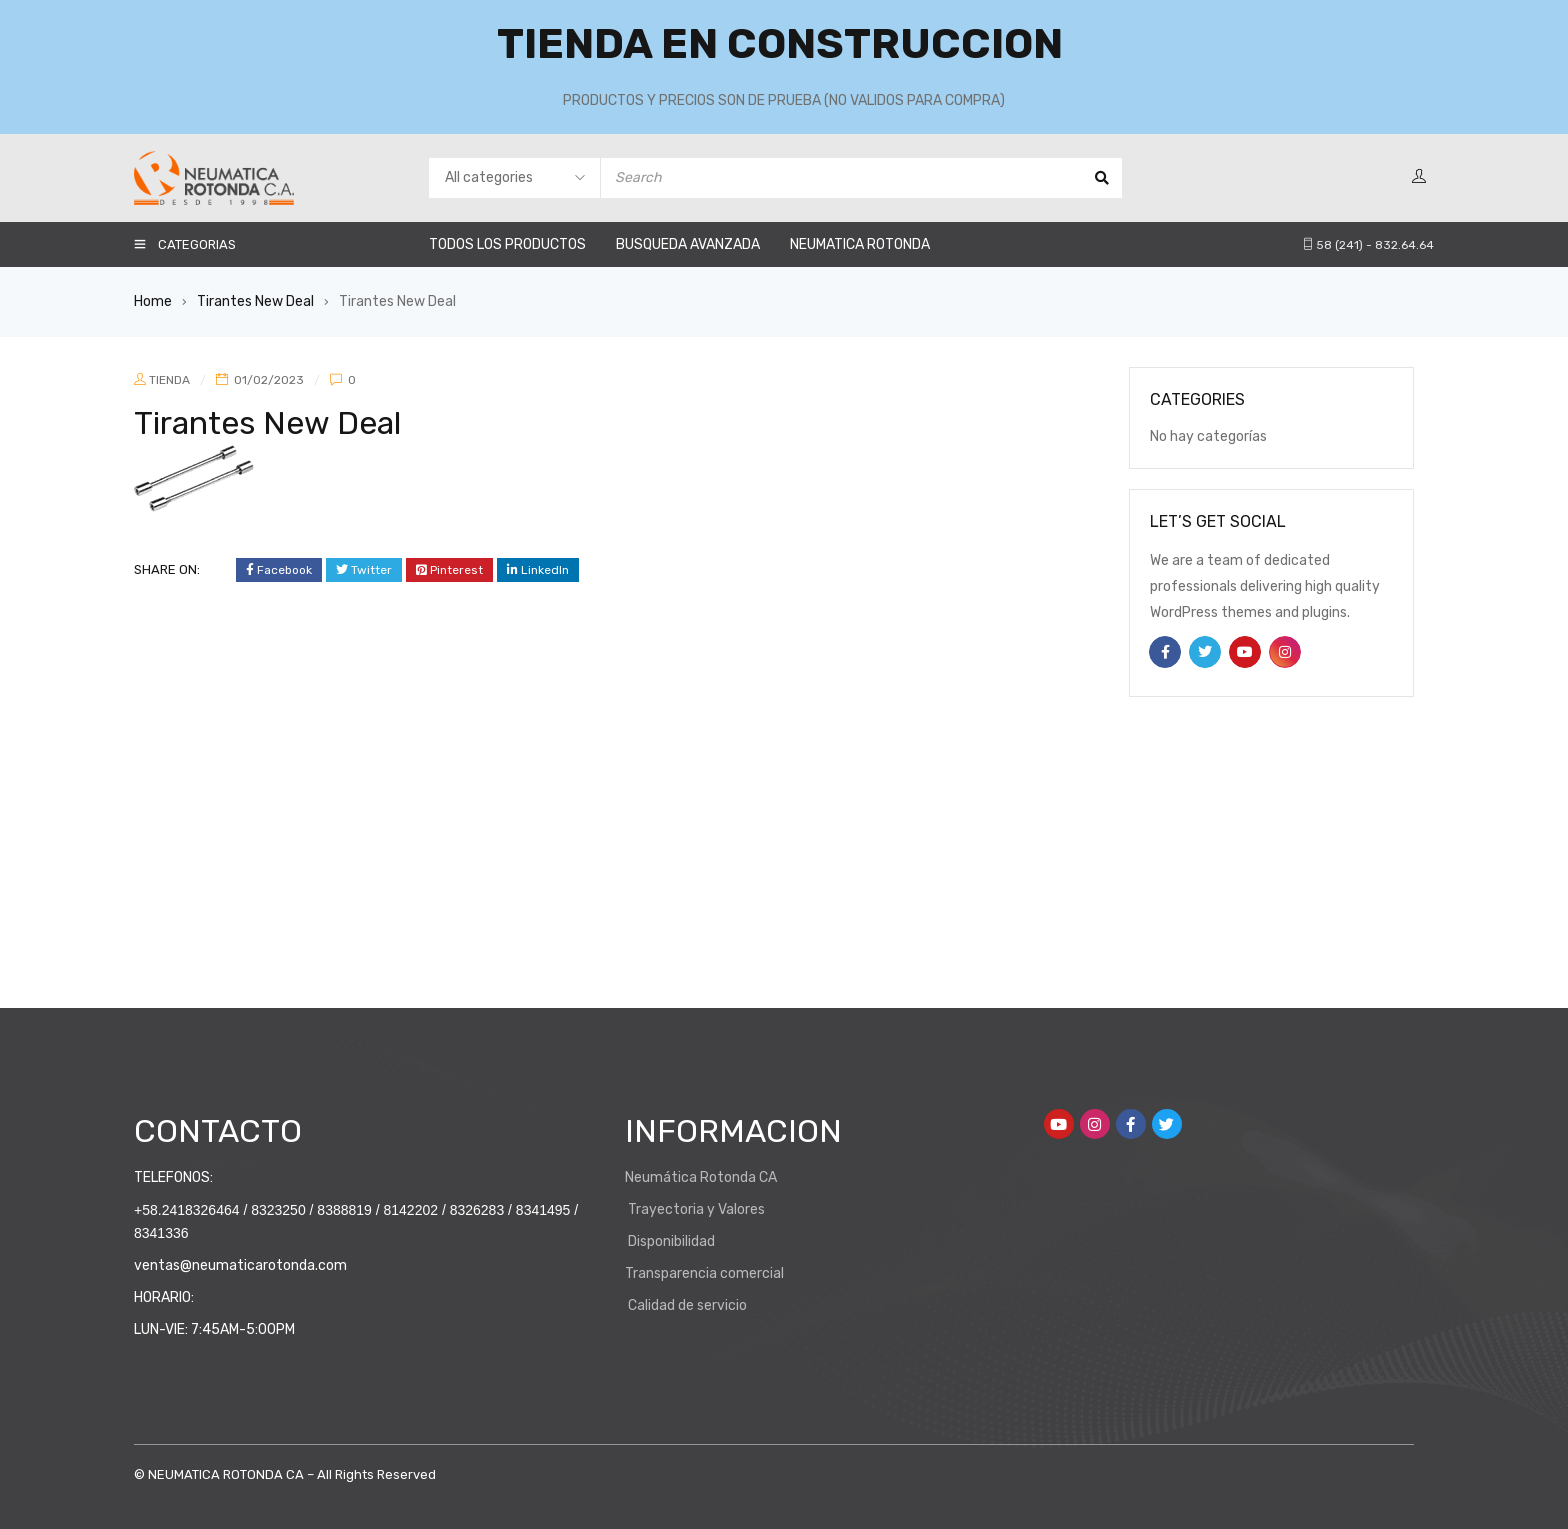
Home (153, 301)
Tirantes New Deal (255, 301)
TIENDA (169, 380)
